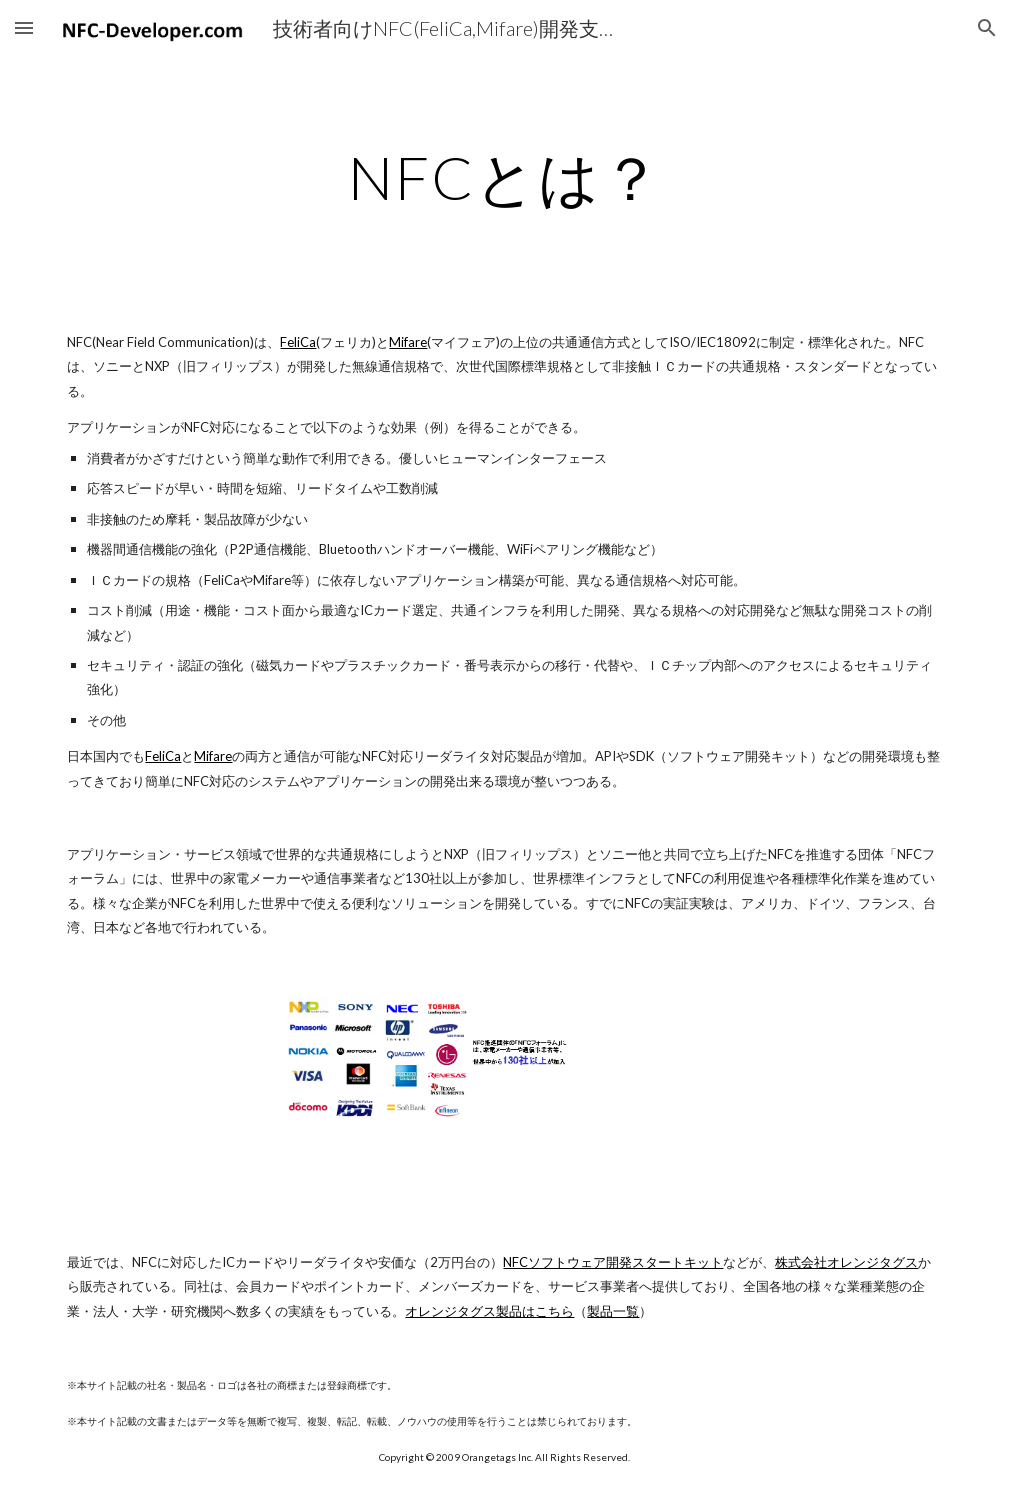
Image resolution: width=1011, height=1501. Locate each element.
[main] (505, 177)
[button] (24, 27)
